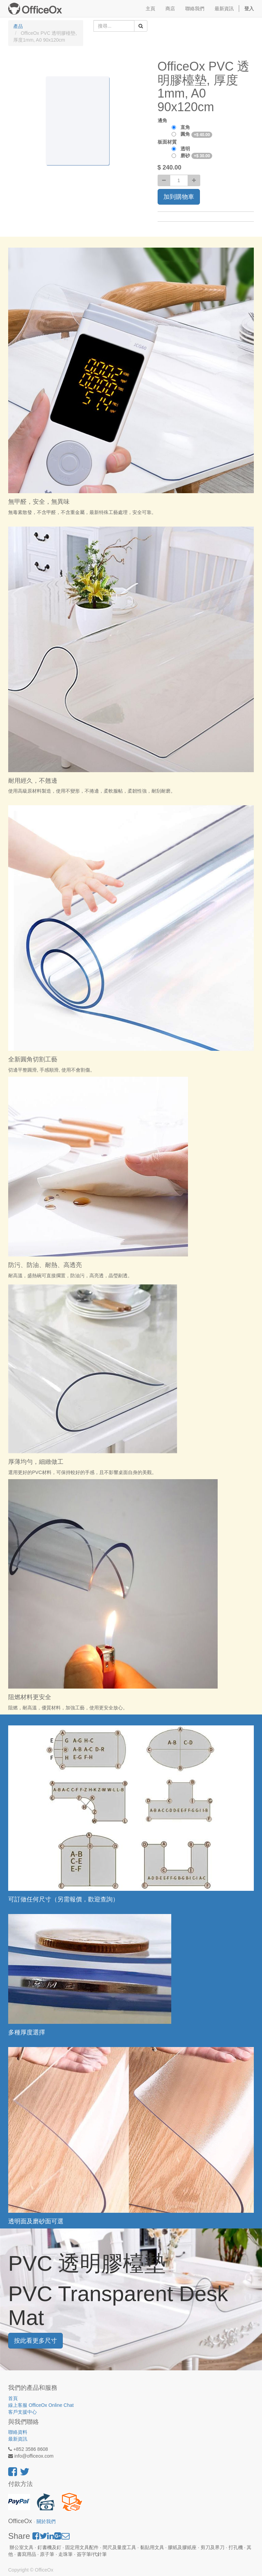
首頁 (13, 2398)
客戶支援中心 (22, 2412)
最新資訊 (17, 2439)
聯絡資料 (17, 2432)
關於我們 (46, 2521)
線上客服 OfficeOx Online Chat (41, 2405)
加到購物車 (178, 196)
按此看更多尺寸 (35, 2340)
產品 (18, 26)
